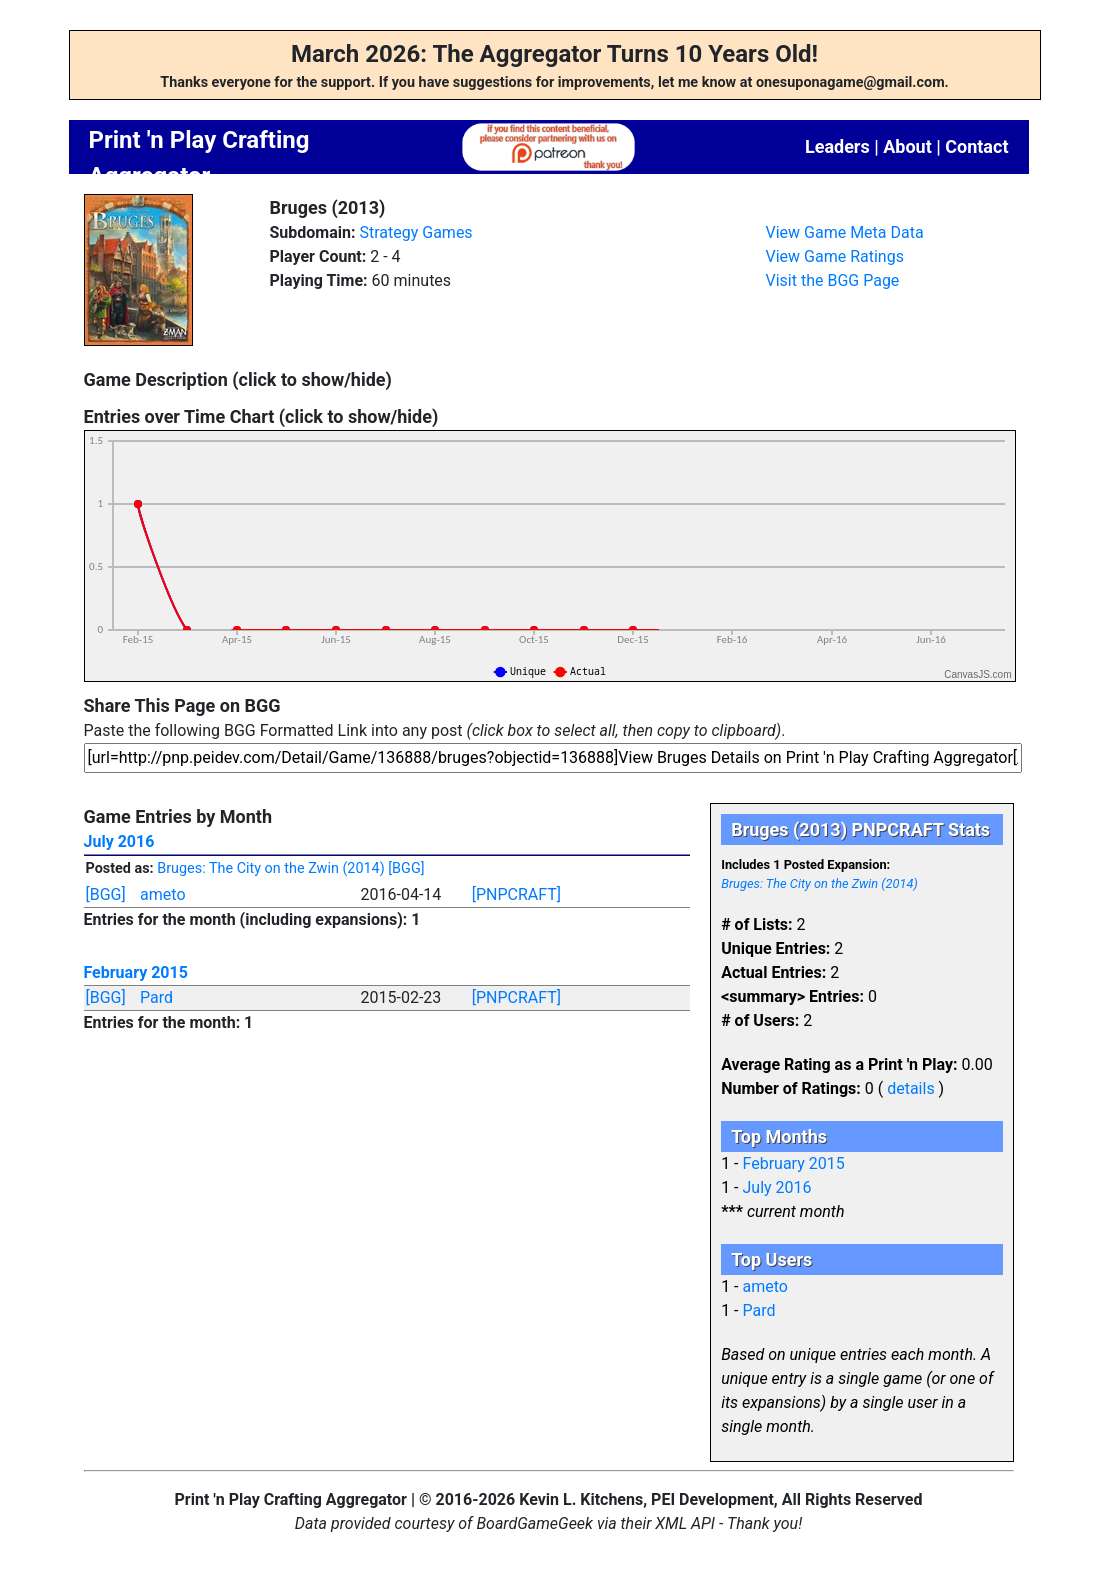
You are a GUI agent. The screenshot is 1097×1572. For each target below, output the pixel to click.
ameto (162, 894)
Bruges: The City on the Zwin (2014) (270, 868)
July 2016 (119, 841)
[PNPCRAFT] (516, 894)
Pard (156, 997)
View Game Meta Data (845, 232)
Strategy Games (415, 232)
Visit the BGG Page (833, 280)
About (907, 146)
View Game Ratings (835, 256)
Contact (976, 146)
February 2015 (136, 972)
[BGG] (406, 868)
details (910, 1088)
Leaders (837, 146)
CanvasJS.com (977, 674)
